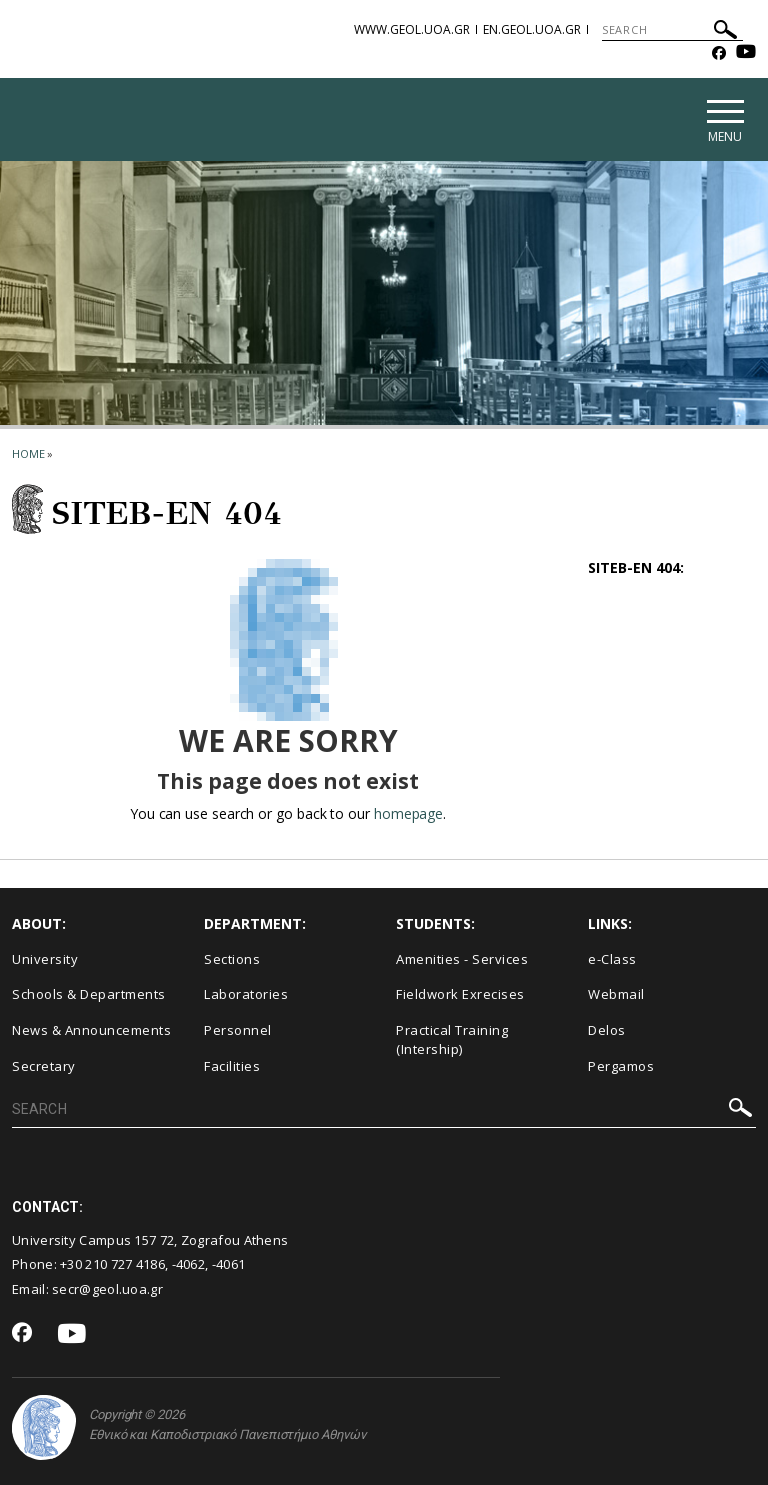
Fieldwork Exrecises (460, 995)
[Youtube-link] (746, 53)
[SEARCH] (672, 30)
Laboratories (246, 995)
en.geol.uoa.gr (532, 29)
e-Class (612, 959)
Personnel (238, 1030)
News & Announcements (91, 1030)
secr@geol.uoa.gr (107, 1289)
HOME (28, 453)
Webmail (616, 995)
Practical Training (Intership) (452, 1039)
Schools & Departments (89, 995)
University (45, 959)
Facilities (232, 1066)
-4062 (189, 1265)
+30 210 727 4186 (112, 1265)
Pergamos (621, 1066)
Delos (607, 1030)
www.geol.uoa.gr (412, 29)
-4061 (229, 1265)
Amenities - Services (462, 959)
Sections (232, 959)
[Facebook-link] (719, 53)
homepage (408, 813)
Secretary (44, 1066)
